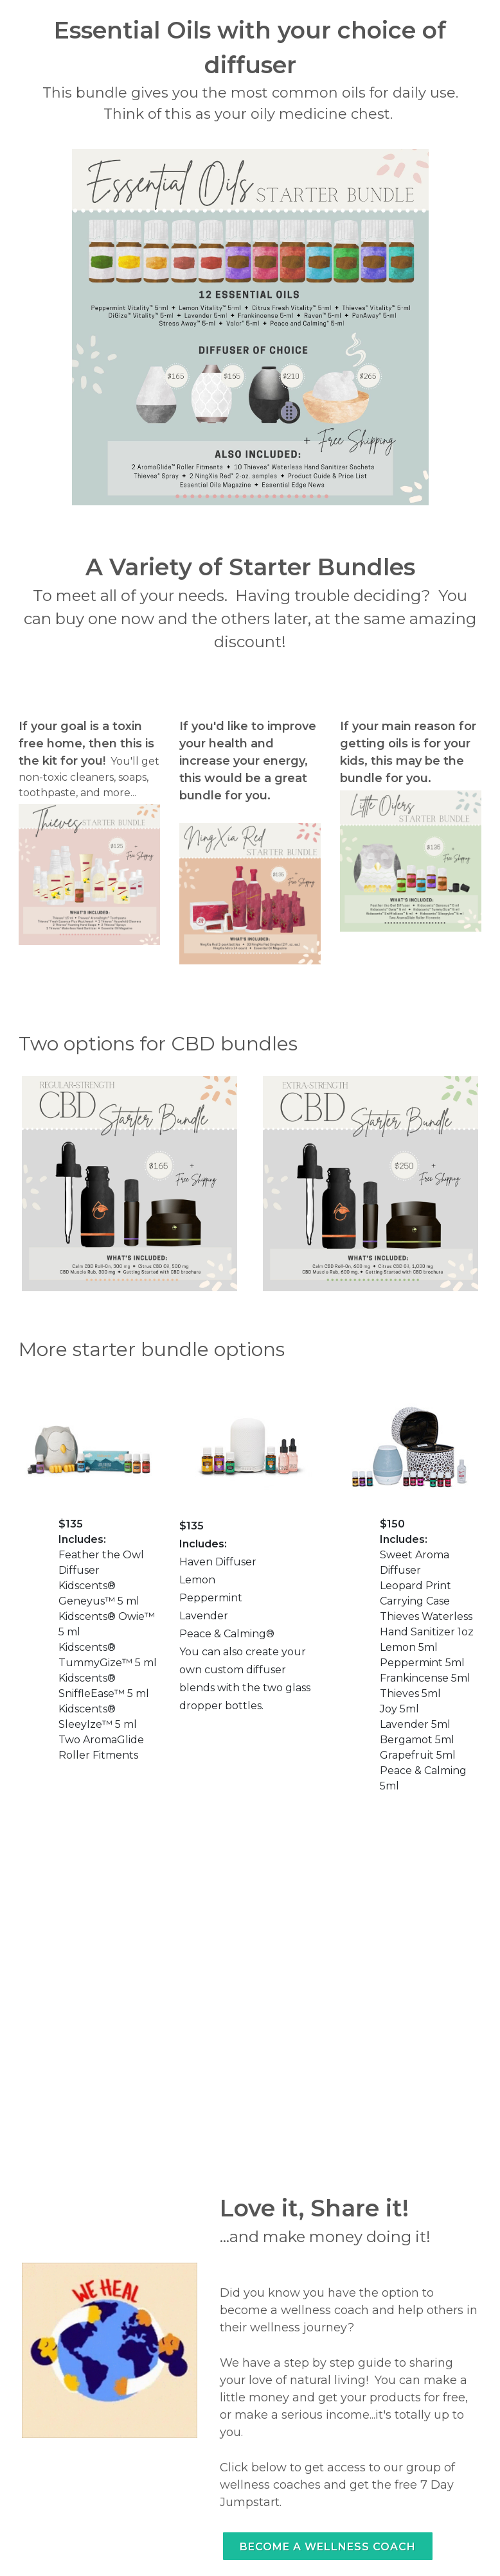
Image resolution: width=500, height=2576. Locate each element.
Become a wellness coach (328, 2547)
